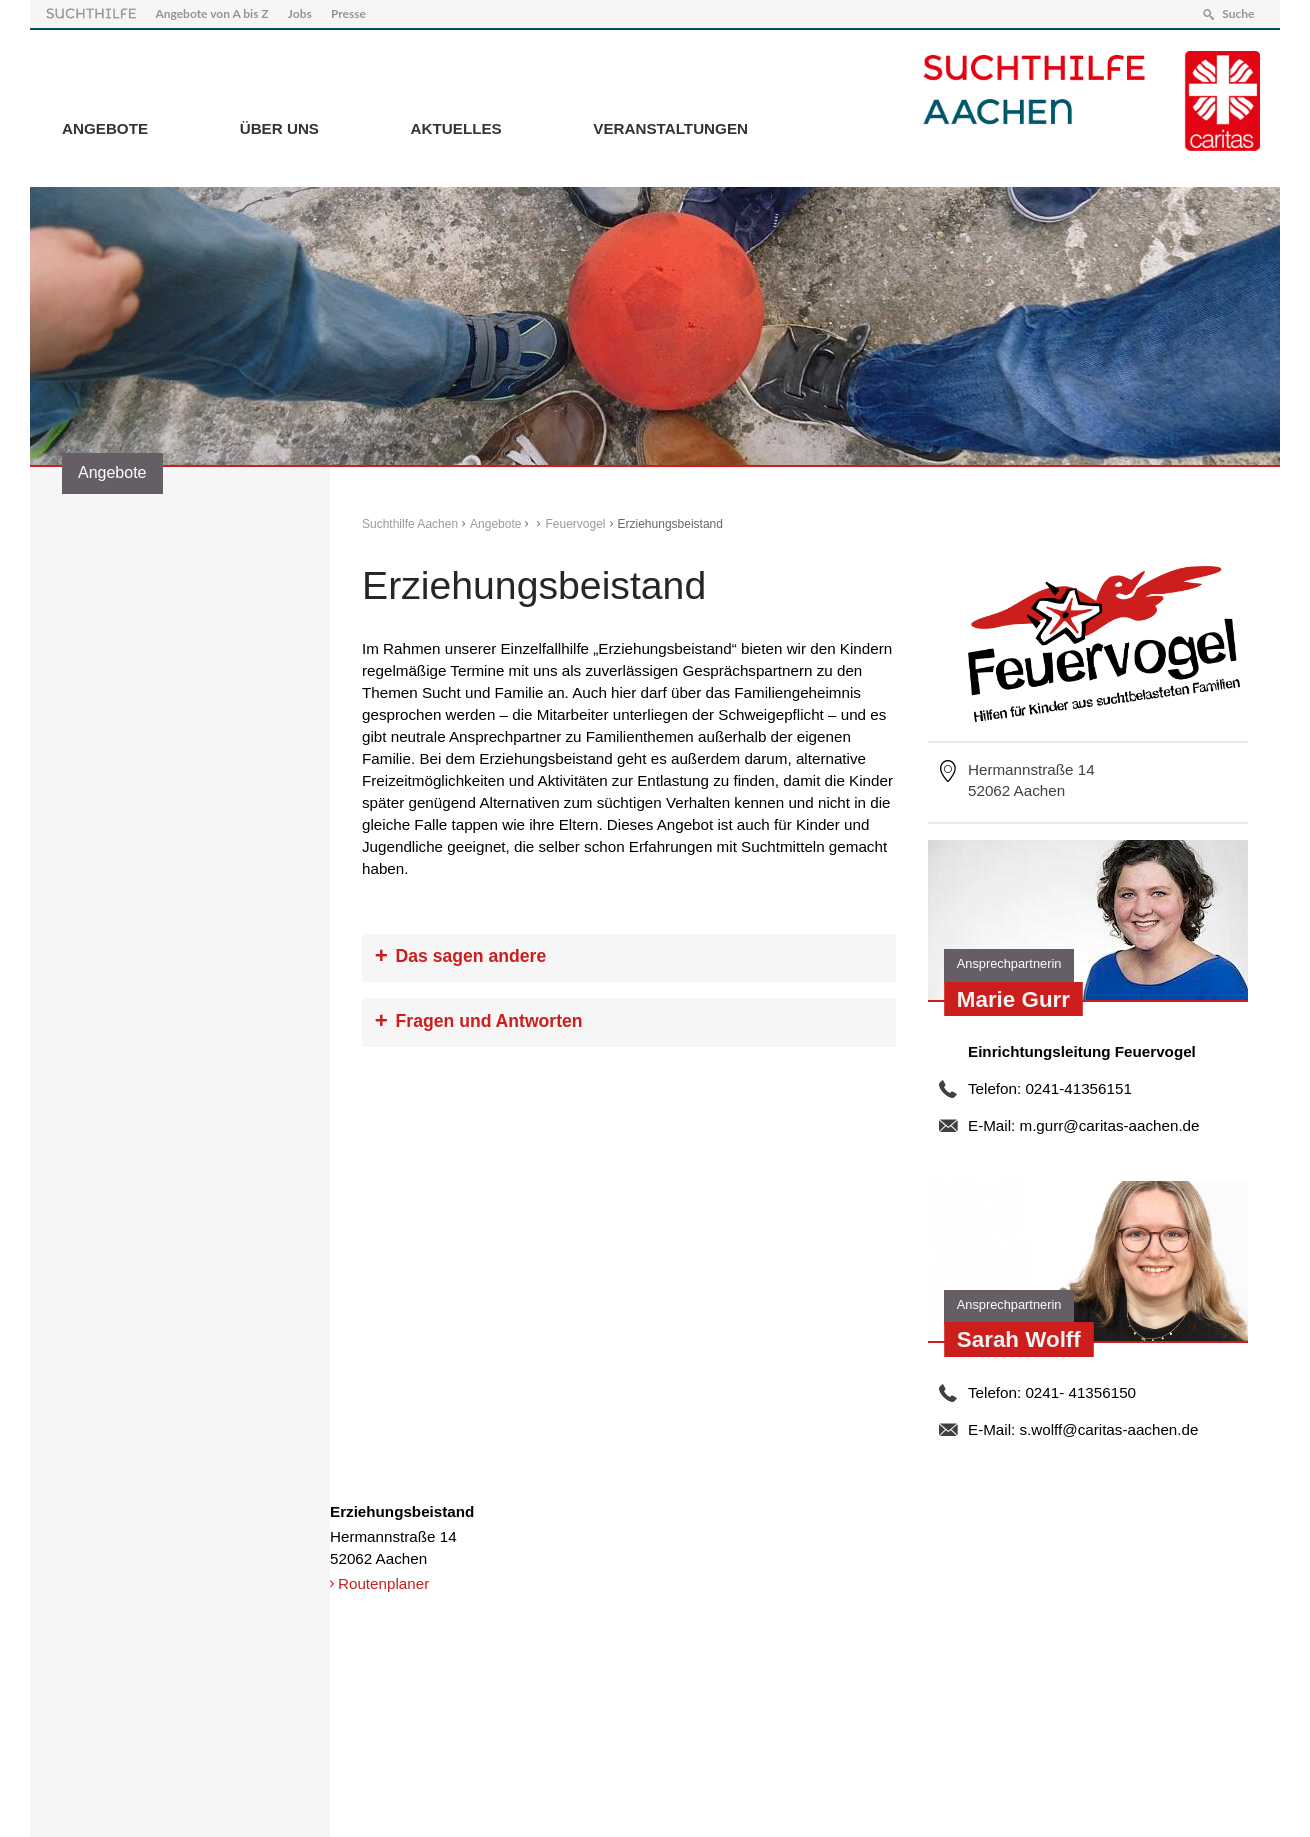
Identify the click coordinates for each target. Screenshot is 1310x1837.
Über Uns (279, 128)
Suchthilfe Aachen (410, 524)
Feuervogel (575, 524)
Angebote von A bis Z (211, 13)
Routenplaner (383, 1583)
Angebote (105, 128)
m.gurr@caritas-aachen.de (1109, 1125)
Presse (348, 13)
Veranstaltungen (670, 128)
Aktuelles (456, 128)
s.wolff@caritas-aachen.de (1108, 1429)
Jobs (300, 13)
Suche (1238, 13)
